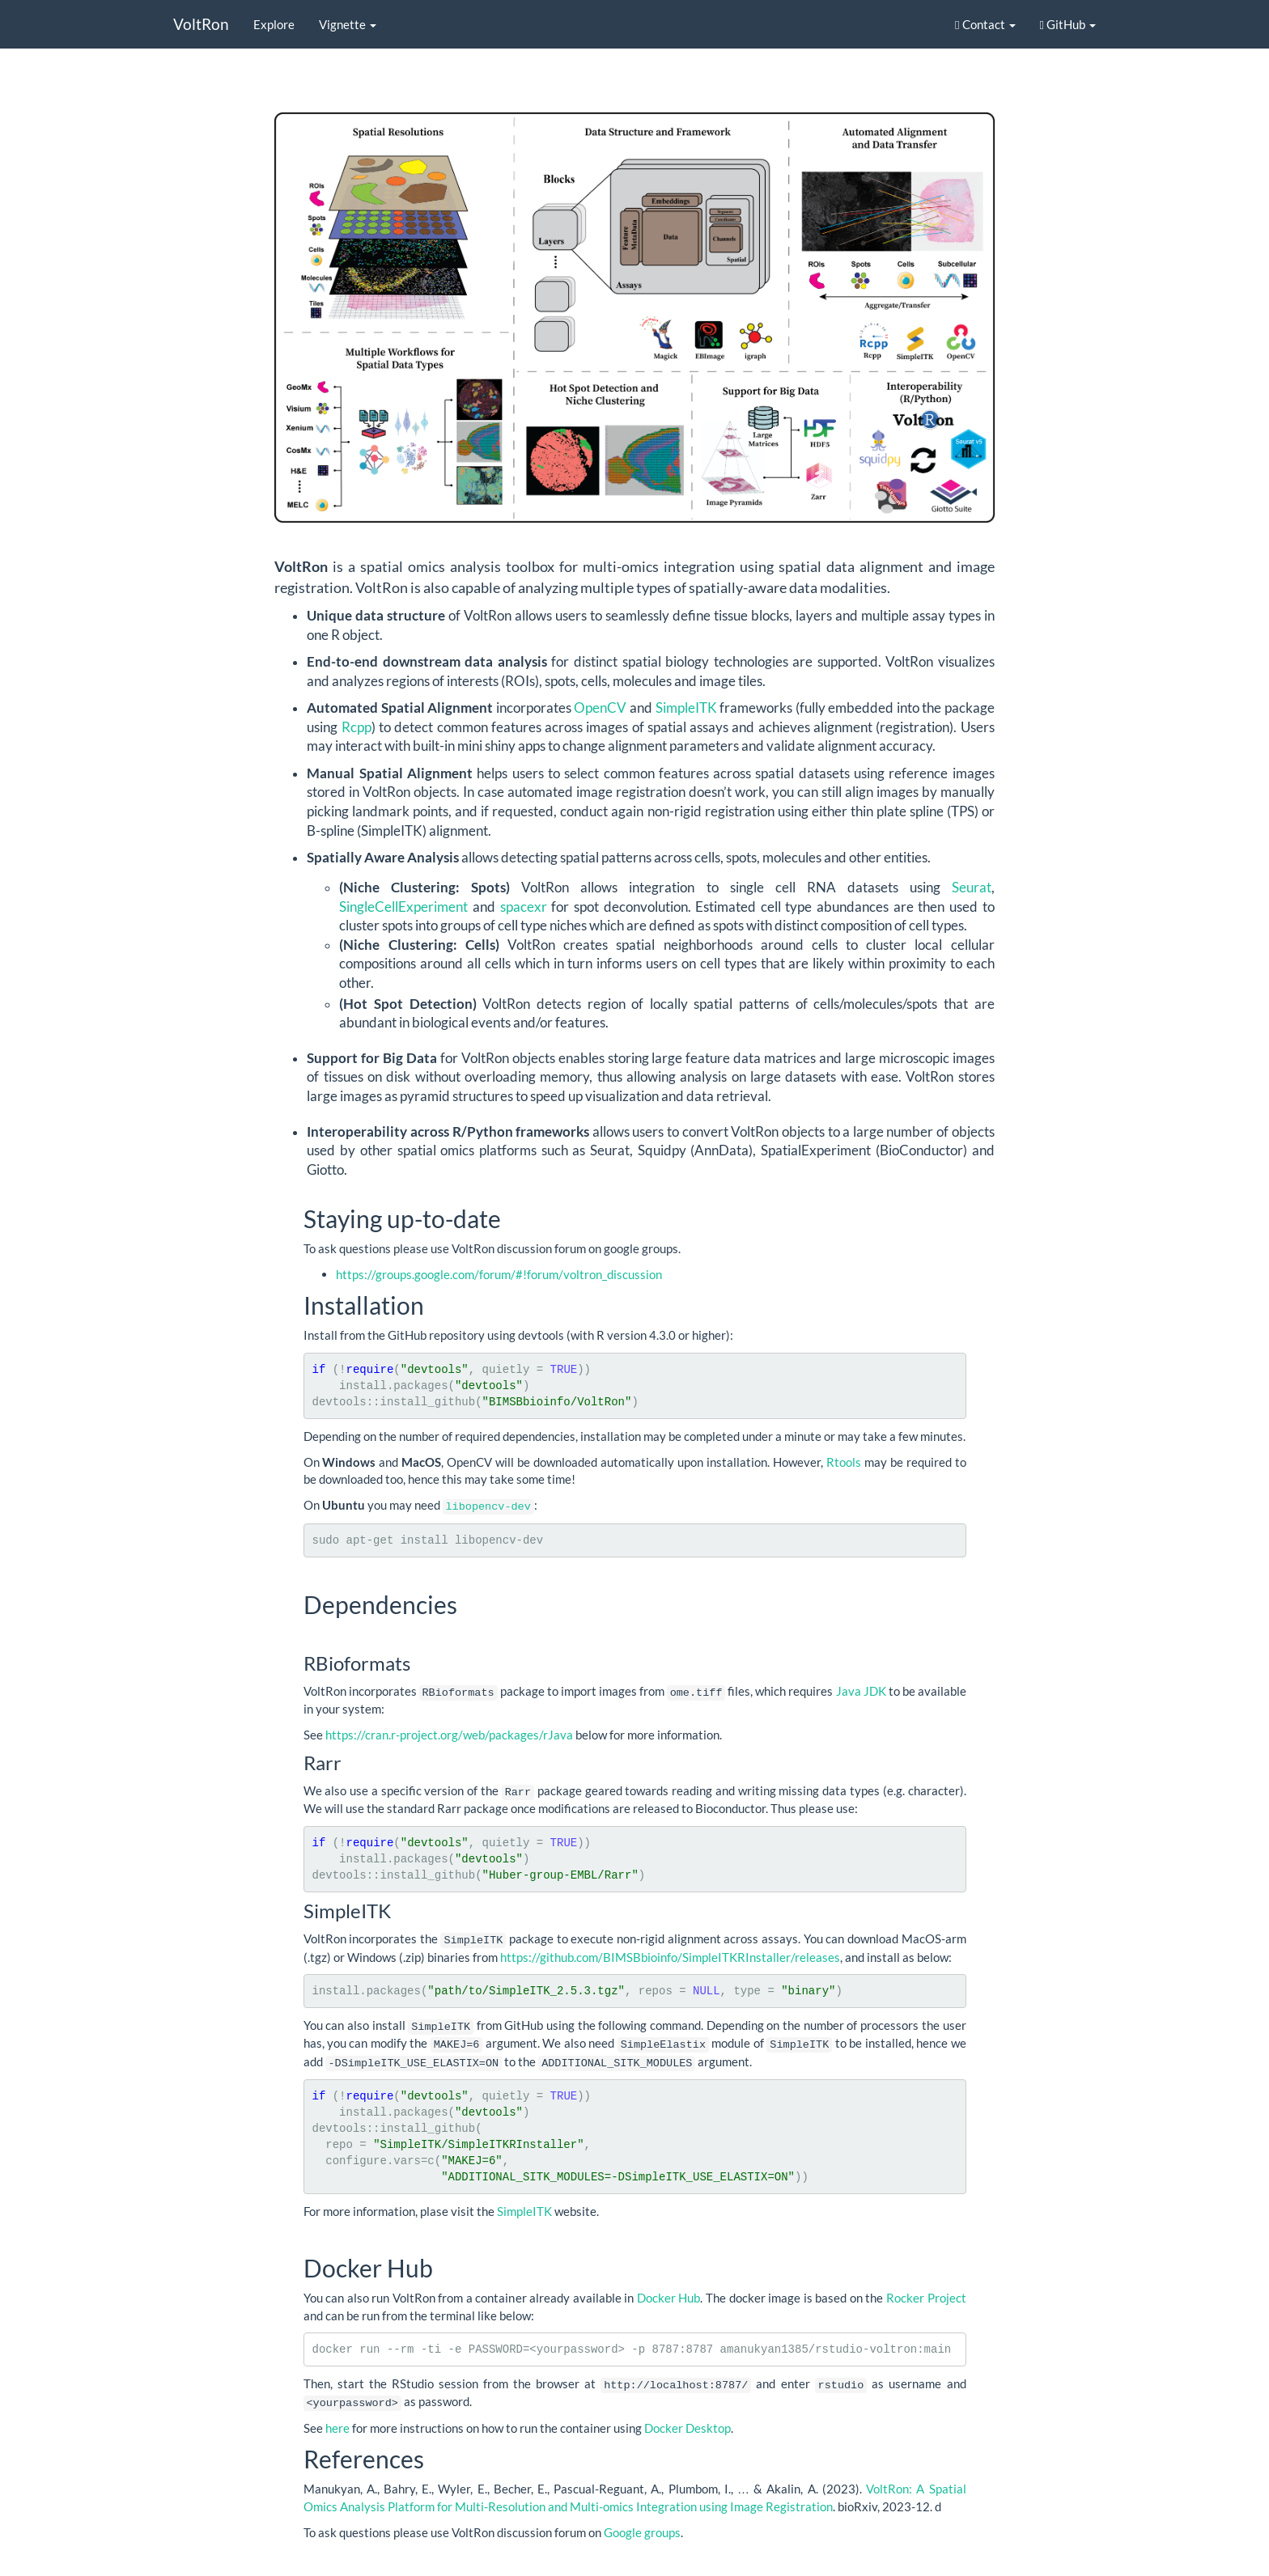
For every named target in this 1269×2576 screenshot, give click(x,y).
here (337, 2421)
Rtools (843, 1462)
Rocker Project (926, 2293)
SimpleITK (688, 708)
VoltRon (201, 24)
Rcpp (356, 727)
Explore (274, 24)
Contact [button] (985, 24)
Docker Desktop (687, 2421)
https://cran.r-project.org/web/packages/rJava (449, 1733)
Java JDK (861, 1690)
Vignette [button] (347, 24)
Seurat (971, 887)
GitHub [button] (1068, 24)
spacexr (523, 907)
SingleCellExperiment (403, 907)
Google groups (642, 2526)
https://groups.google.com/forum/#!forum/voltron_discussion (499, 1274)
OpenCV (600, 708)
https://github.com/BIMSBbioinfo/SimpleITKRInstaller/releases (670, 1954)
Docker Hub (669, 2293)
